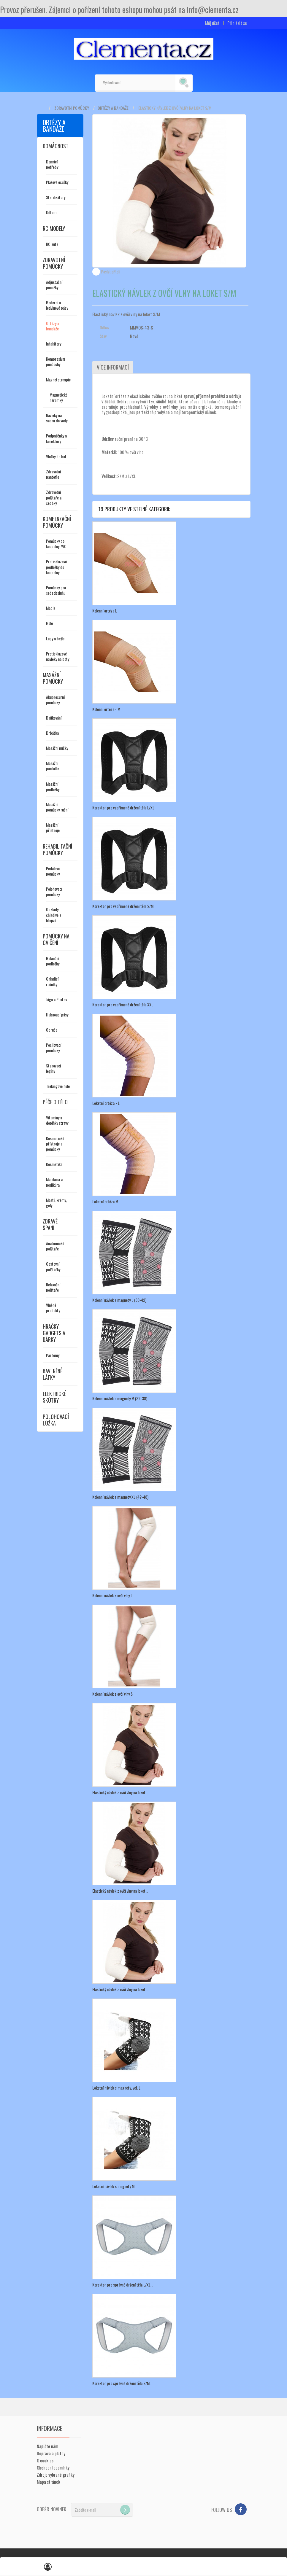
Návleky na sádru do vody (56, 418)
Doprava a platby (51, 2453)
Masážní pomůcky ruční (57, 807)
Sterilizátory (55, 197)
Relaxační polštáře (53, 1287)
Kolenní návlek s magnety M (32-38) (119, 1398)
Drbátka (52, 733)
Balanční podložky (52, 961)
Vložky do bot (56, 456)
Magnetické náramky (58, 397)
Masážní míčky (57, 748)
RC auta (52, 244)
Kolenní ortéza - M (106, 709)
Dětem (51, 212)
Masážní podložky (52, 786)
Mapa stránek (48, 2481)
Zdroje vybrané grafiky (55, 2474)
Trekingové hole (58, 1086)
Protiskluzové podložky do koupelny (56, 566)
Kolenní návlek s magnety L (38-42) (119, 1300)
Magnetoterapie (58, 379)
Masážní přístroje (53, 827)
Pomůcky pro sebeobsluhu (56, 590)
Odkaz (105, 327)
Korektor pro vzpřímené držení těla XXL (122, 1004)
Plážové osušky (57, 182)
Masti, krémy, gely (56, 1202)
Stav (103, 336)
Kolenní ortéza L (104, 610)
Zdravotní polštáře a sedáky (53, 497)
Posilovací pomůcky (53, 1047)
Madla (50, 608)
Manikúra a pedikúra (54, 1182)
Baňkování (53, 718)
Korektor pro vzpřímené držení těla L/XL (123, 807)
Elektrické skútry (54, 1397)
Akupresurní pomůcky (55, 699)
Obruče (51, 1030)
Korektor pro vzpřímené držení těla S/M (122, 906)
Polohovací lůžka (56, 1420)
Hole (49, 623)
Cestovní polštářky (53, 1266)
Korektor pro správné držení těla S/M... (122, 2383)
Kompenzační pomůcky (57, 522)
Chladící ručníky (52, 981)
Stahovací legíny (53, 1068)
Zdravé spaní (50, 1224)
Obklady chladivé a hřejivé (53, 914)
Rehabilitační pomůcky (57, 849)
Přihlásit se (237, 23)
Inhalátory (53, 344)
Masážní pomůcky (53, 678)
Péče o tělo (55, 1102)
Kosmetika (54, 1164)
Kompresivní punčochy (55, 361)
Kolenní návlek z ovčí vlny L (112, 1595)
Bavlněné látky (52, 1374)
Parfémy (52, 1355)
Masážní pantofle (52, 765)
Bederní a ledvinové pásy (57, 305)
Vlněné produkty (53, 1307)
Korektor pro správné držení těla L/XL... (122, 2284)
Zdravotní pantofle (53, 474)
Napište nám (47, 2446)
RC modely (54, 228)
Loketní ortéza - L (106, 1103)
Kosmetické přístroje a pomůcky (55, 1143)
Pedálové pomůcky (53, 871)
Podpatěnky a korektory (56, 438)
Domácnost (56, 146)
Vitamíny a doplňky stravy (57, 1120)
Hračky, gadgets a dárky (54, 1333)
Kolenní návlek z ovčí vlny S (112, 1694)
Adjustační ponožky (54, 284)
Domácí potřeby (52, 164)
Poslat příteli (110, 272)
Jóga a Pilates (56, 999)
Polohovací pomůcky (54, 891)
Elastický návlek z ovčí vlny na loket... (120, 1792)
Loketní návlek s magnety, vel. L (116, 2088)
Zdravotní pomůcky (71, 108)
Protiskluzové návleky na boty (57, 656)
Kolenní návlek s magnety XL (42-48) (120, 1497)
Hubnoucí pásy (57, 1014)
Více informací (113, 367)
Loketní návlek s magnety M (113, 2186)
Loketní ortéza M (105, 1201)
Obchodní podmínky (53, 2467)
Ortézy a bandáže (113, 108)
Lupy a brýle (55, 638)
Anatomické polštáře (55, 1246)
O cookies (45, 2460)
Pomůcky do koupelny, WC (56, 543)
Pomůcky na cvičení (56, 939)
